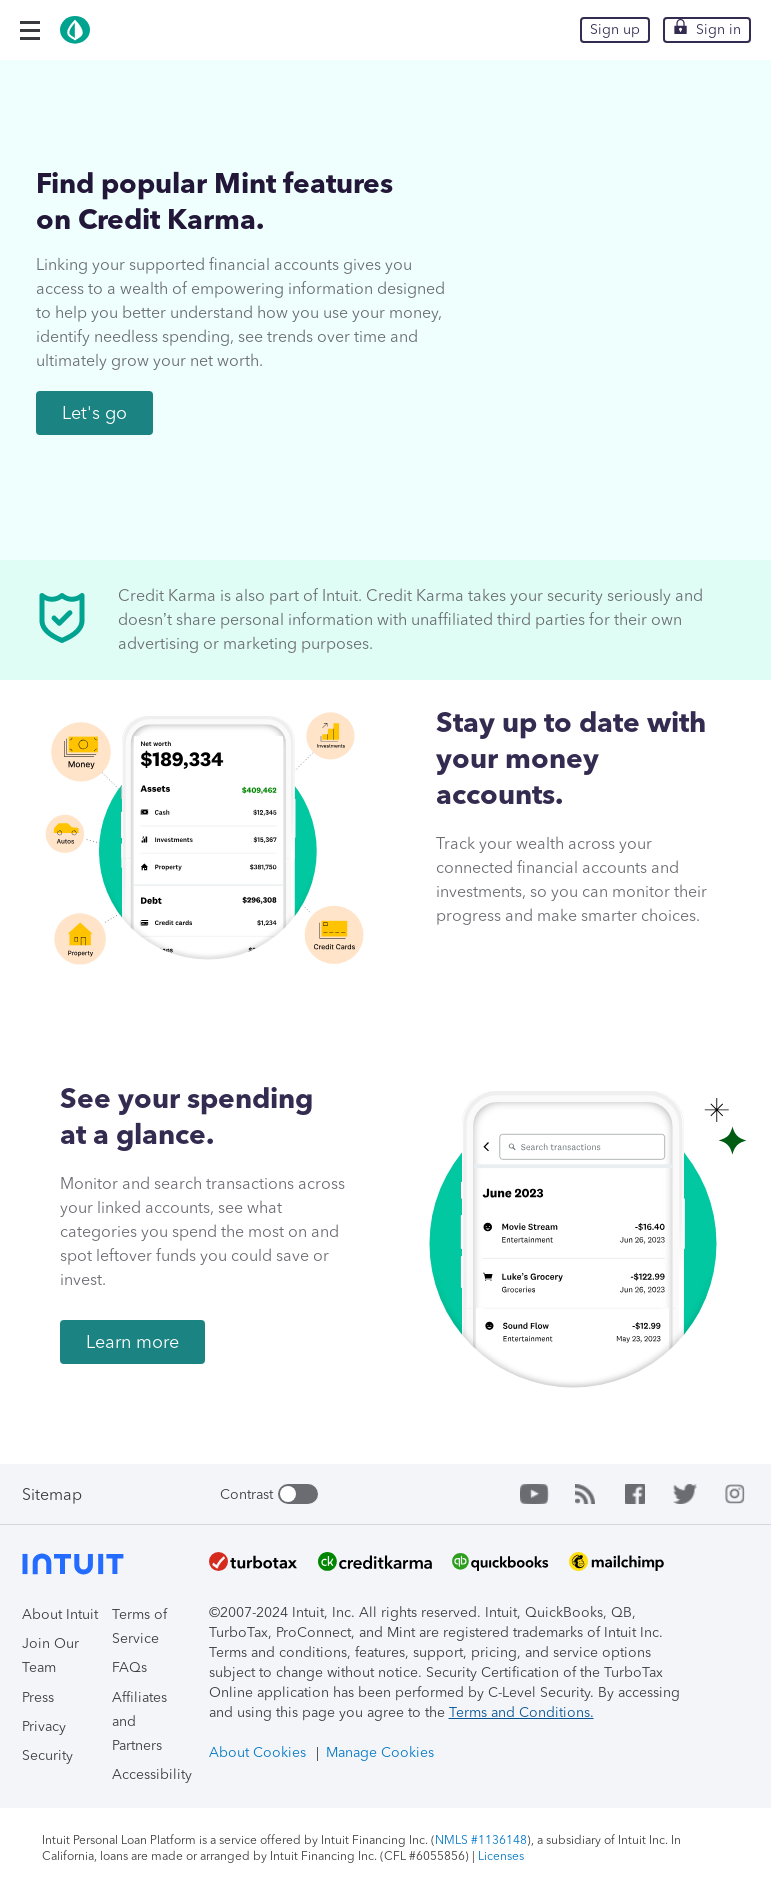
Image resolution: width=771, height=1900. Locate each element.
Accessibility (152, 1774)
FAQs (129, 1667)
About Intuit (60, 1614)
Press (38, 1697)
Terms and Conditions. (521, 1712)
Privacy (44, 1726)
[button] (30, 30)
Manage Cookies (380, 1752)
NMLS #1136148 (481, 1840)
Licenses (501, 1856)
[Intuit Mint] (107, 40)
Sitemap (52, 1494)
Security (47, 1755)
